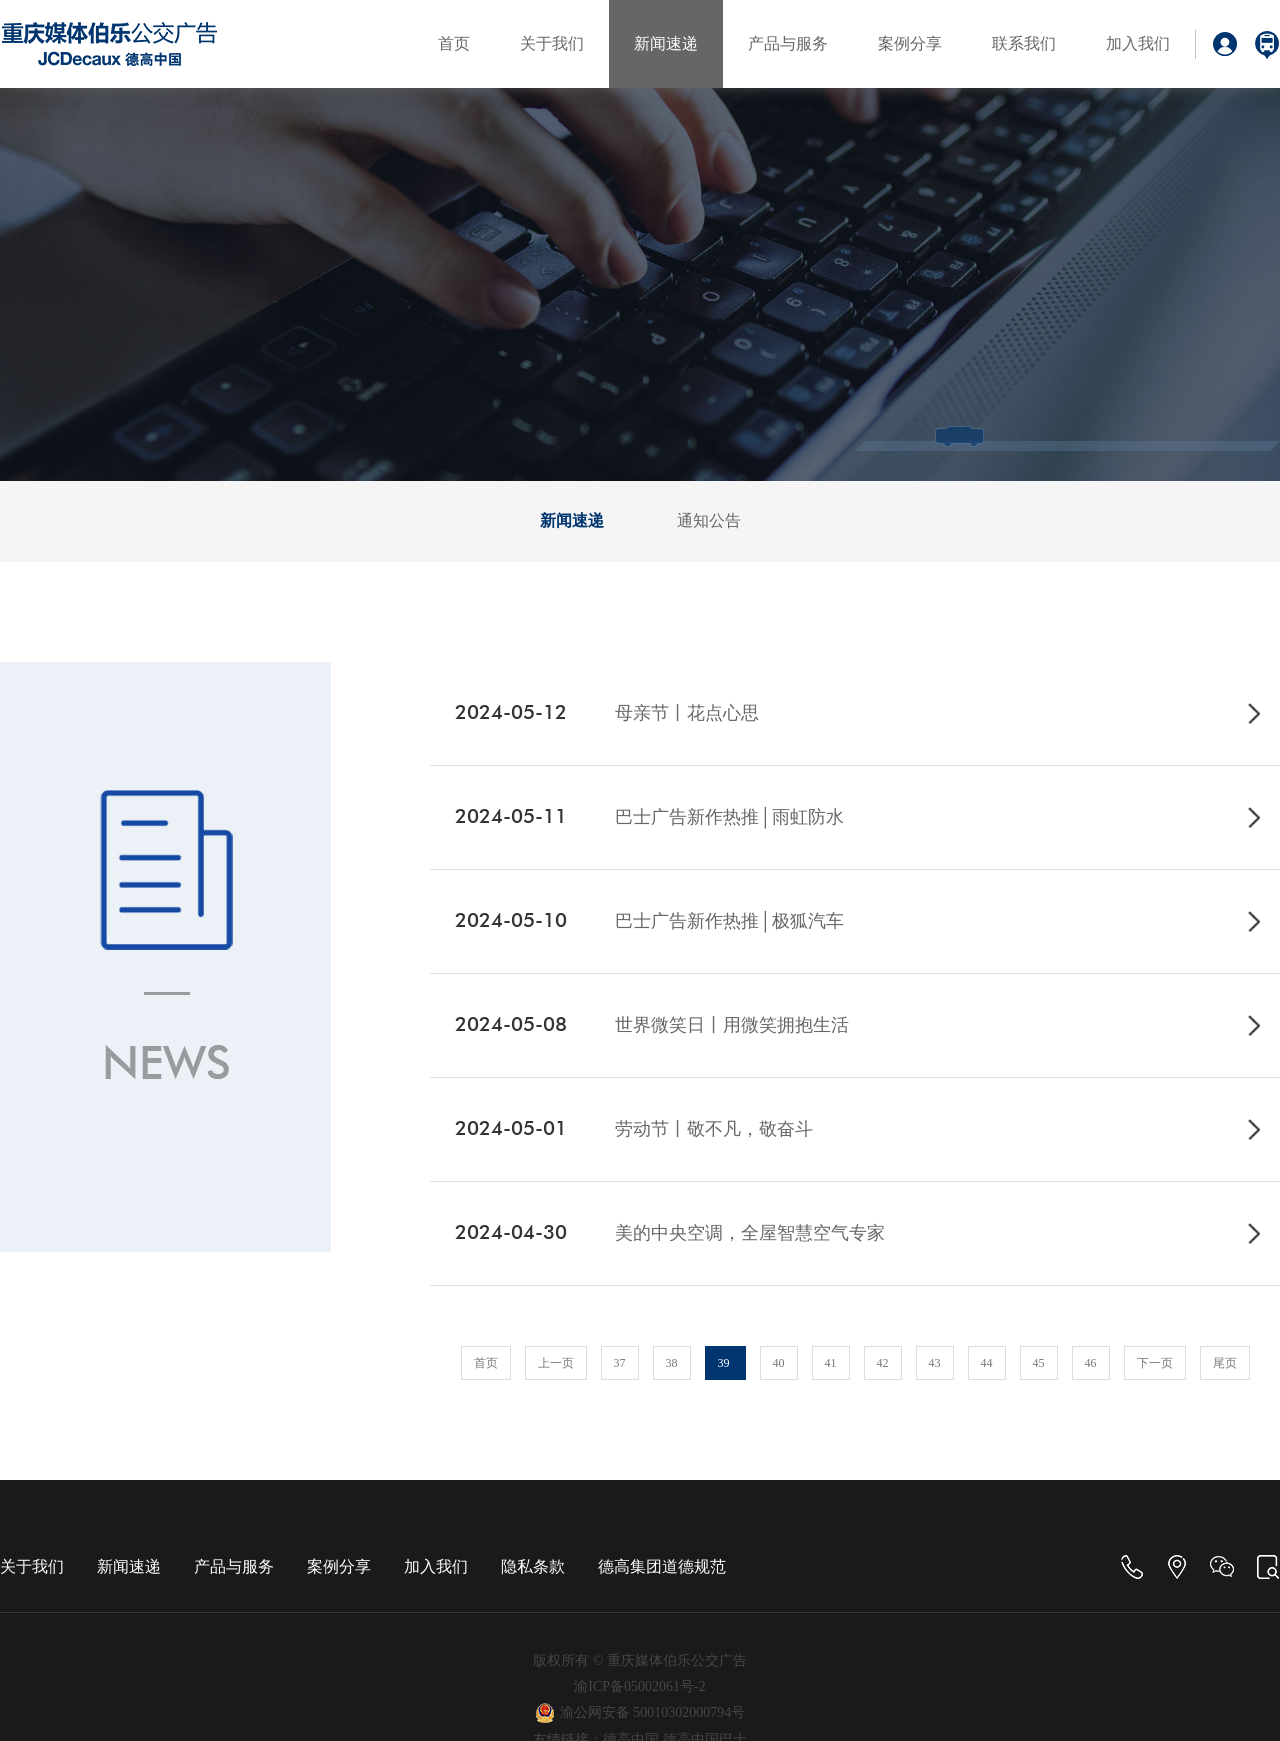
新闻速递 (666, 43)
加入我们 (1138, 43)
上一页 (556, 1363)
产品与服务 (788, 43)
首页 (454, 43)
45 (1039, 1363)
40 (779, 1363)
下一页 (1155, 1363)
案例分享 (910, 43)
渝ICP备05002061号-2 (639, 1686)
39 (725, 1363)
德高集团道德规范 (662, 1566)
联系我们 (1024, 43)
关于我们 (552, 43)
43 (935, 1363)
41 (831, 1363)
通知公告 (709, 520)
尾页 (1225, 1363)
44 (987, 1363)
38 (672, 1363)
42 (883, 1363)
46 (1091, 1363)
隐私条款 (533, 1566)
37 (620, 1363)
